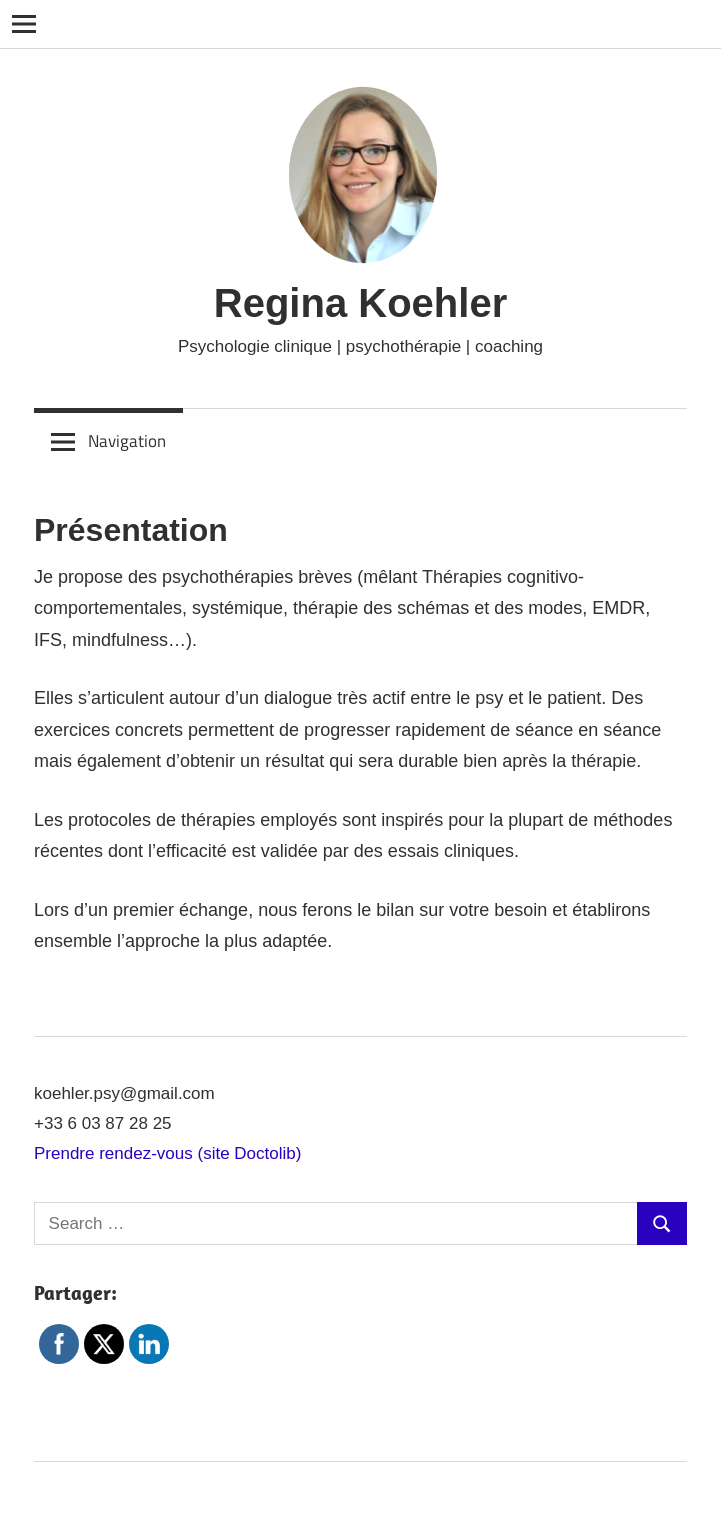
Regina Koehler (360, 303)
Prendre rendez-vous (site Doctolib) (167, 1153)
